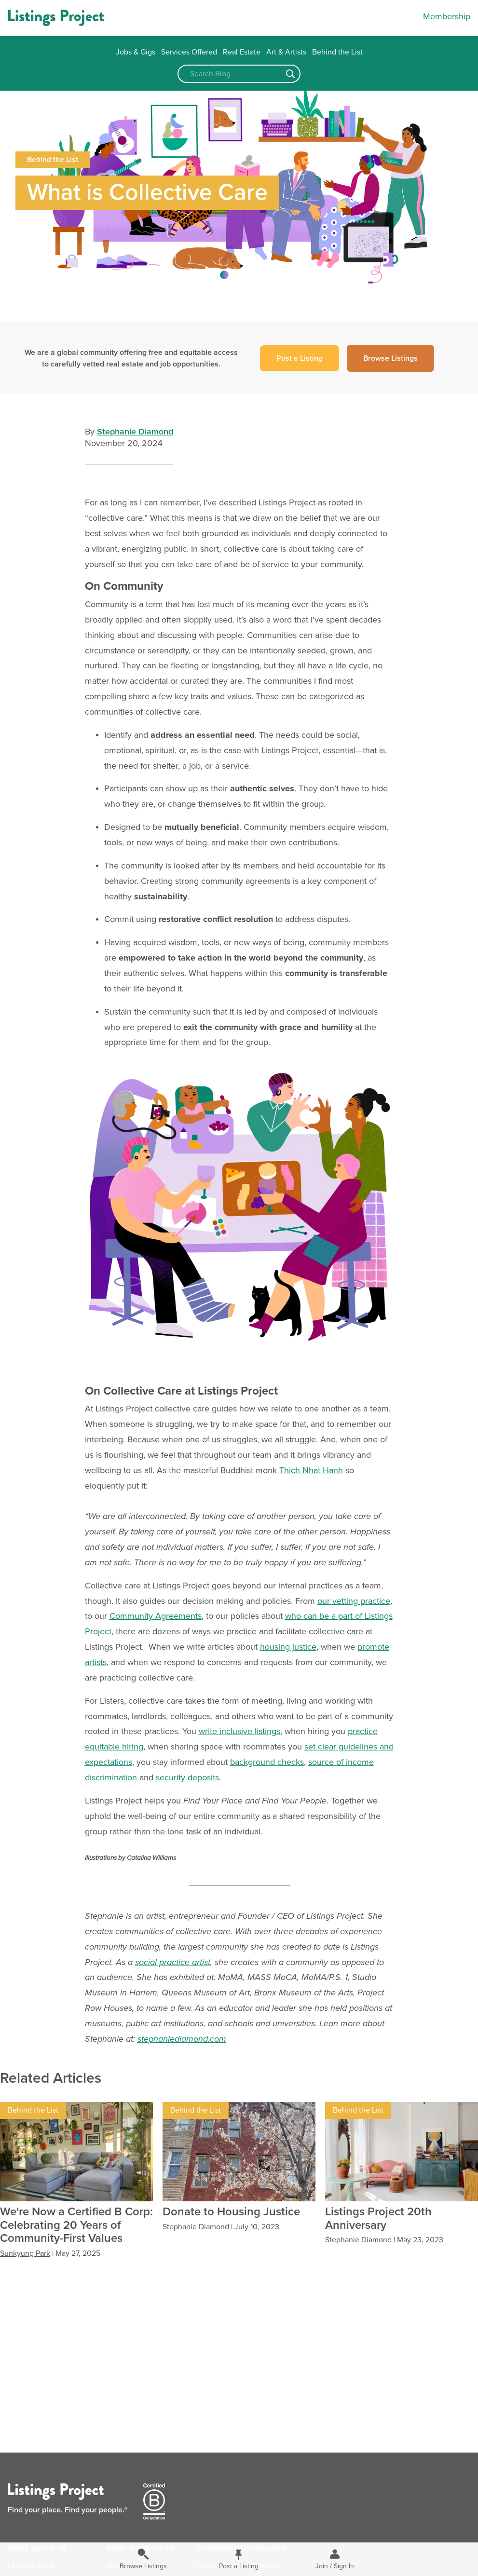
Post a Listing (299, 358)
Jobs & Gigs (135, 52)
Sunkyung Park (25, 2253)
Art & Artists (286, 52)
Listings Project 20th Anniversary (378, 2218)
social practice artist (172, 1962)
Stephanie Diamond (135, 431)
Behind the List (337, 52)
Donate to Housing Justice (231, 2212)
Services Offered (189, 52)
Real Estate (241, 52)
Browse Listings (390, 358)
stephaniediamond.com (181, 2039)
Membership (446, 16)
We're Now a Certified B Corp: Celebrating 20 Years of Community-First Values (76, 2225)
